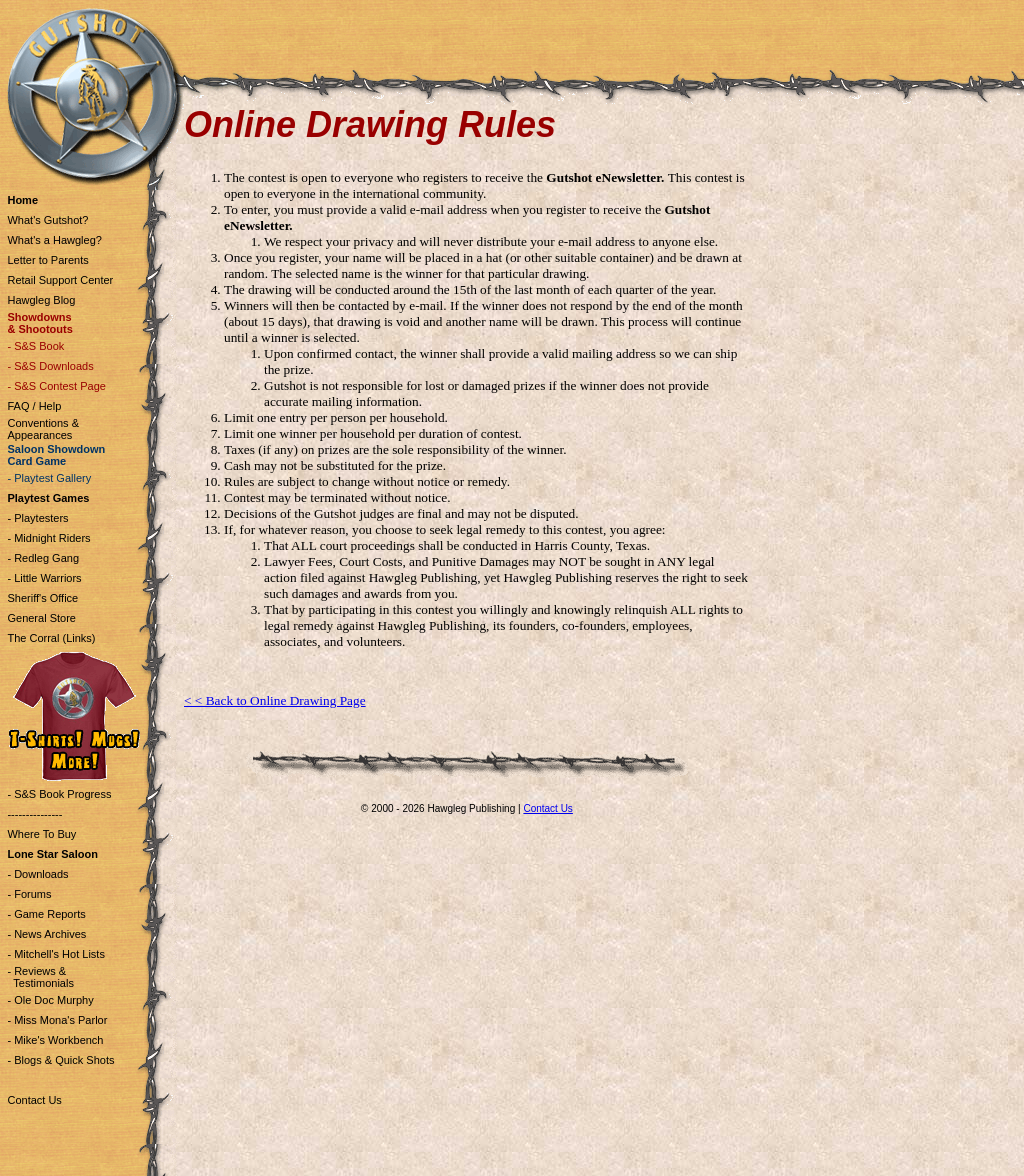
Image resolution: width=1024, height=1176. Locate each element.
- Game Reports (46, 914)
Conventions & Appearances (43, 429)
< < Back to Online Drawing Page (275, 700)
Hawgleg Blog (41, 300)
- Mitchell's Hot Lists (55, 954)
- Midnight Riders (48, 538)
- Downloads (37, 874)
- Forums (29, 894)
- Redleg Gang (43, 558)
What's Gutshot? (47, 220)
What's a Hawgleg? (54, 240)
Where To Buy (41, 834)
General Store (41, 618)
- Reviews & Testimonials (40, 977)
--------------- (34, 814)
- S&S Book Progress (59, 794)
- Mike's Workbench (55, 1040)
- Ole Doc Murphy (50, 1000)
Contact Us (34, 1100)
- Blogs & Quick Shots (60, 1060)
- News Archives (46, 934)
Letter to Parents (47, 260)
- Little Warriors (44, 578)
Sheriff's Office (42, 598)
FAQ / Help (34, 406)
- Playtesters (37, 518)
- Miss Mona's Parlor (57, 1020)
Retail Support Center (60, 280)
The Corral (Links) (51, 638)
